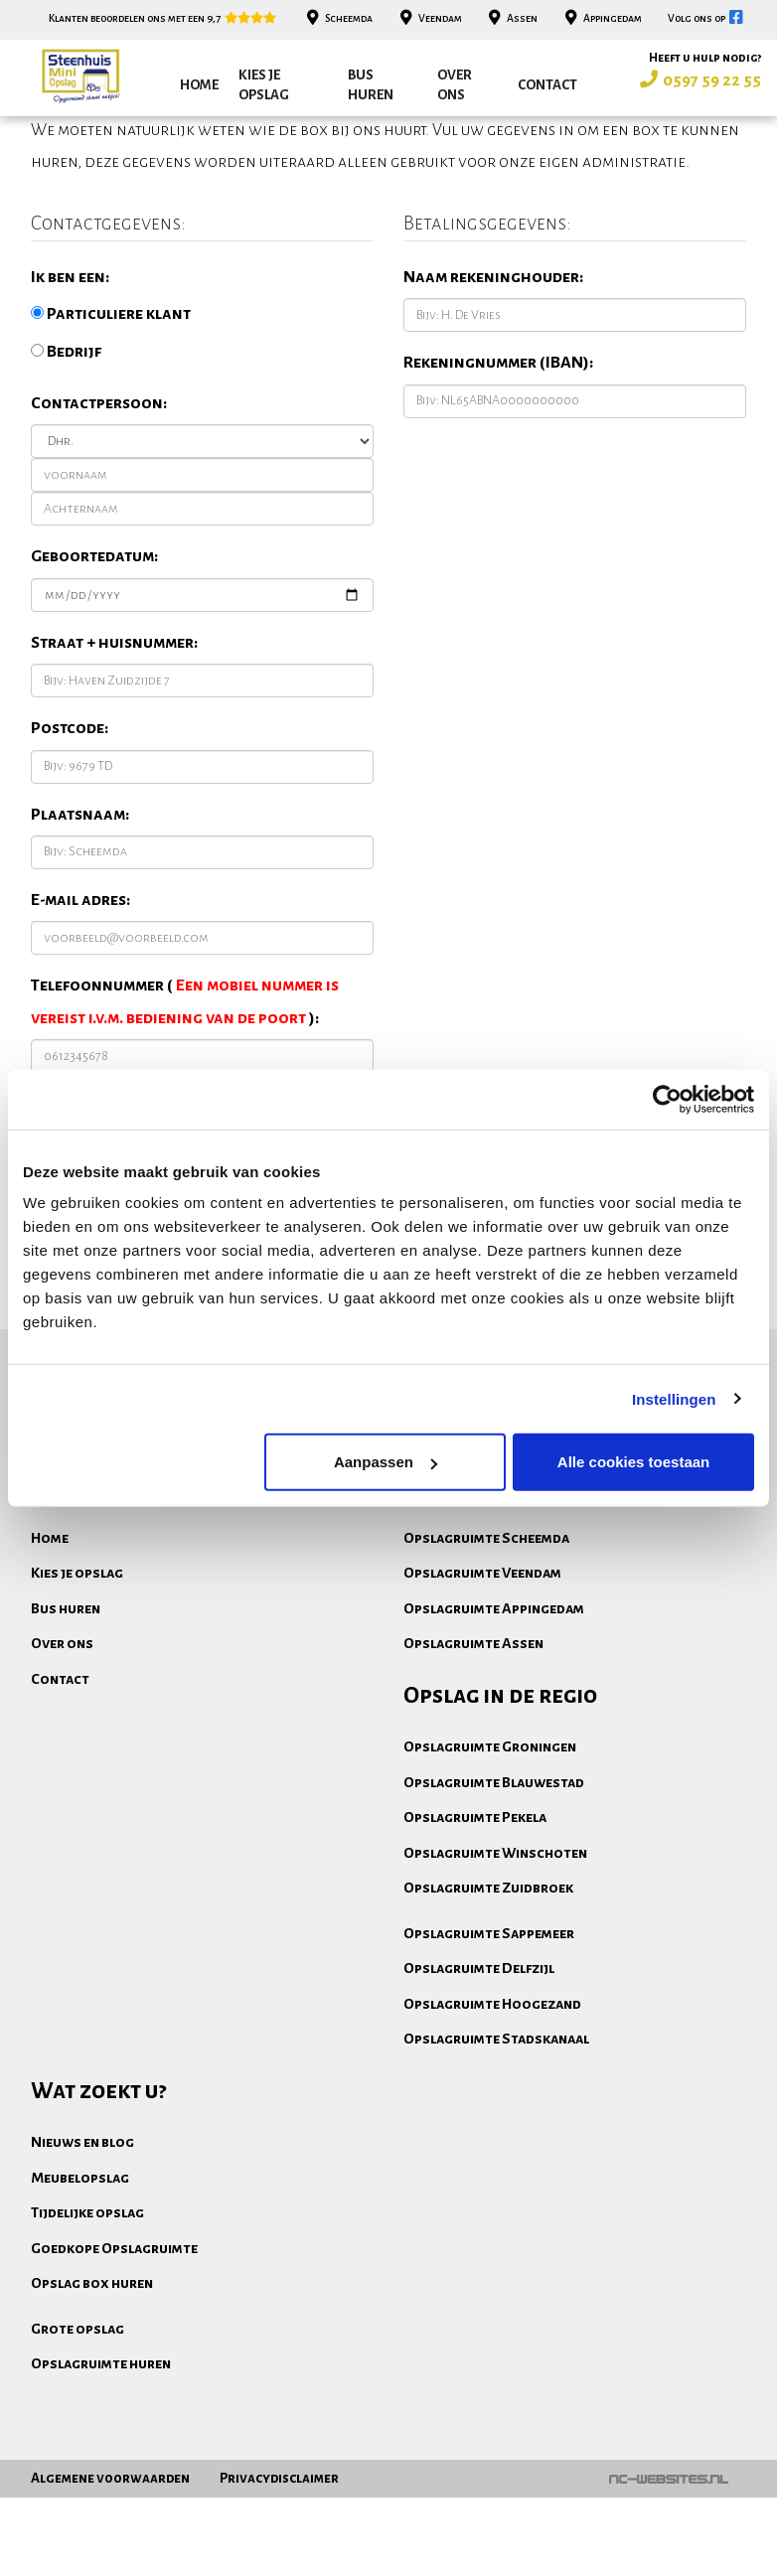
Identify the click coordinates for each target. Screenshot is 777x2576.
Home (199, 84)
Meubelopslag (80, 2294)
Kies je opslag (263, 85)
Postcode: (69, 844)
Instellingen (674, 1398)
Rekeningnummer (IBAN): (498, 479)
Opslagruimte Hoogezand (492, 2120)
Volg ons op (707, 18)
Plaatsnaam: (80, 931)
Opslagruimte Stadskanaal (496, 2155)
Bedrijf (66, 468)
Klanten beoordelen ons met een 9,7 (163, 18)
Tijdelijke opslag (87, 2329)
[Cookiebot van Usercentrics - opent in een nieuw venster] (667, 1099)
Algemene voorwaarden (110, 2556)
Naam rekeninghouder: (493, 393)
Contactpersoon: (99, 520)
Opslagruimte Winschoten (495, 1969)
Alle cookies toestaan (633, 1461)
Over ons (454, 85)
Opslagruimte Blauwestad (493, 1898)
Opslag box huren (92, 2399)
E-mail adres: (80, 1016)
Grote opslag (77, 2445)
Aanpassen (385, 1461)
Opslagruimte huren (101, 2480)
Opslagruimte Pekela (474, 1933)
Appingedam (601, 18)
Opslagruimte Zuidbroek (488, 2004)
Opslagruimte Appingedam (493, 1725)
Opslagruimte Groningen (489, 1863)
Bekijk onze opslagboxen (613, 1510)
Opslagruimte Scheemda (486, 1654)
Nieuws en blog (82, 2258)
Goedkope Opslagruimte (114, 2364)
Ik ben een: (70, 393)
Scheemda (338, 18)
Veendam (428, 18)
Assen (512, 18)
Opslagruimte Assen (473, 1759)
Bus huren (370, 85)
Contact (547, 84)
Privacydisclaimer (279, 2556)
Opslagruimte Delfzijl (478, 2084)
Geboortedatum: (94, 673)
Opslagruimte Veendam (482, 1689)
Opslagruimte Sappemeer (488, 2049)
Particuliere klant (111, 430)
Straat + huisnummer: (114, 759)
